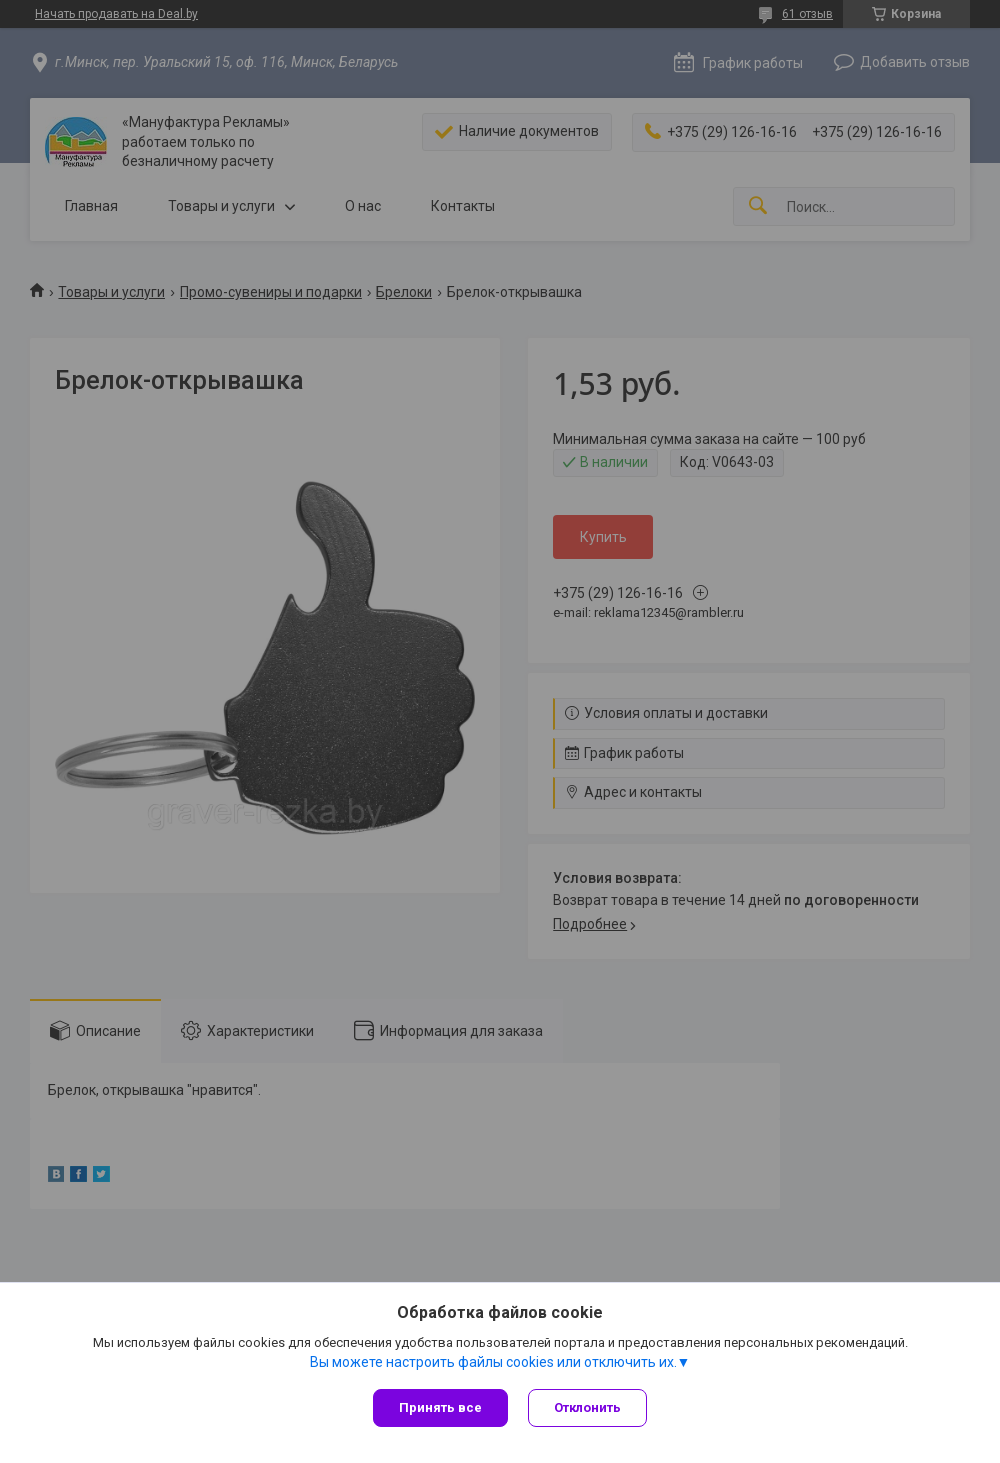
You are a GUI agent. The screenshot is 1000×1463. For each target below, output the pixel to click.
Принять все (440, 1407)
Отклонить (587, 1407)
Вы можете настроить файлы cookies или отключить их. (493, 1362)
